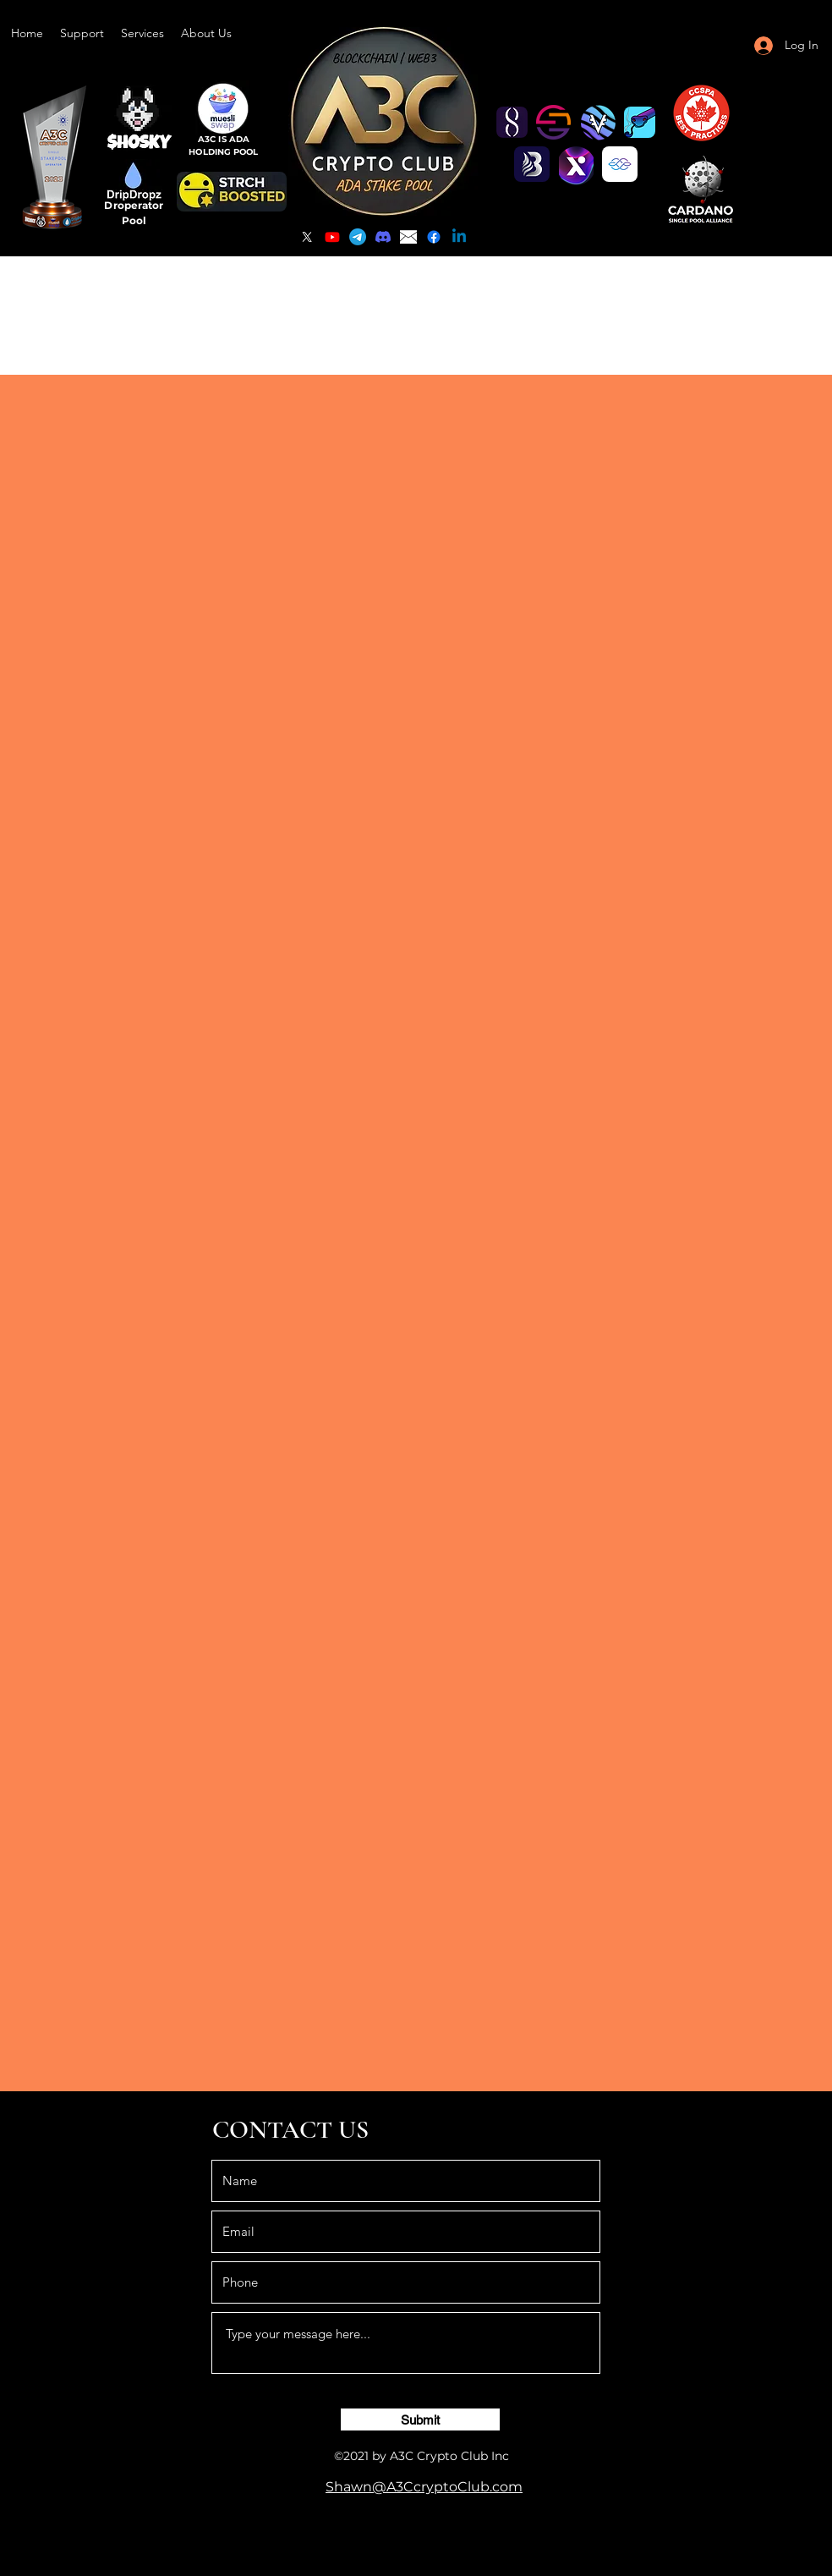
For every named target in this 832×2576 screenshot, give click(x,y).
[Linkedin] (459, 236)
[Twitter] (306, 236)
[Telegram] (357, 236)
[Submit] (420, 2419)
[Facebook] (433, 236)
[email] (408, 236)
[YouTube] (332, 236)
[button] (82, 33)
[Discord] (383, 236)
